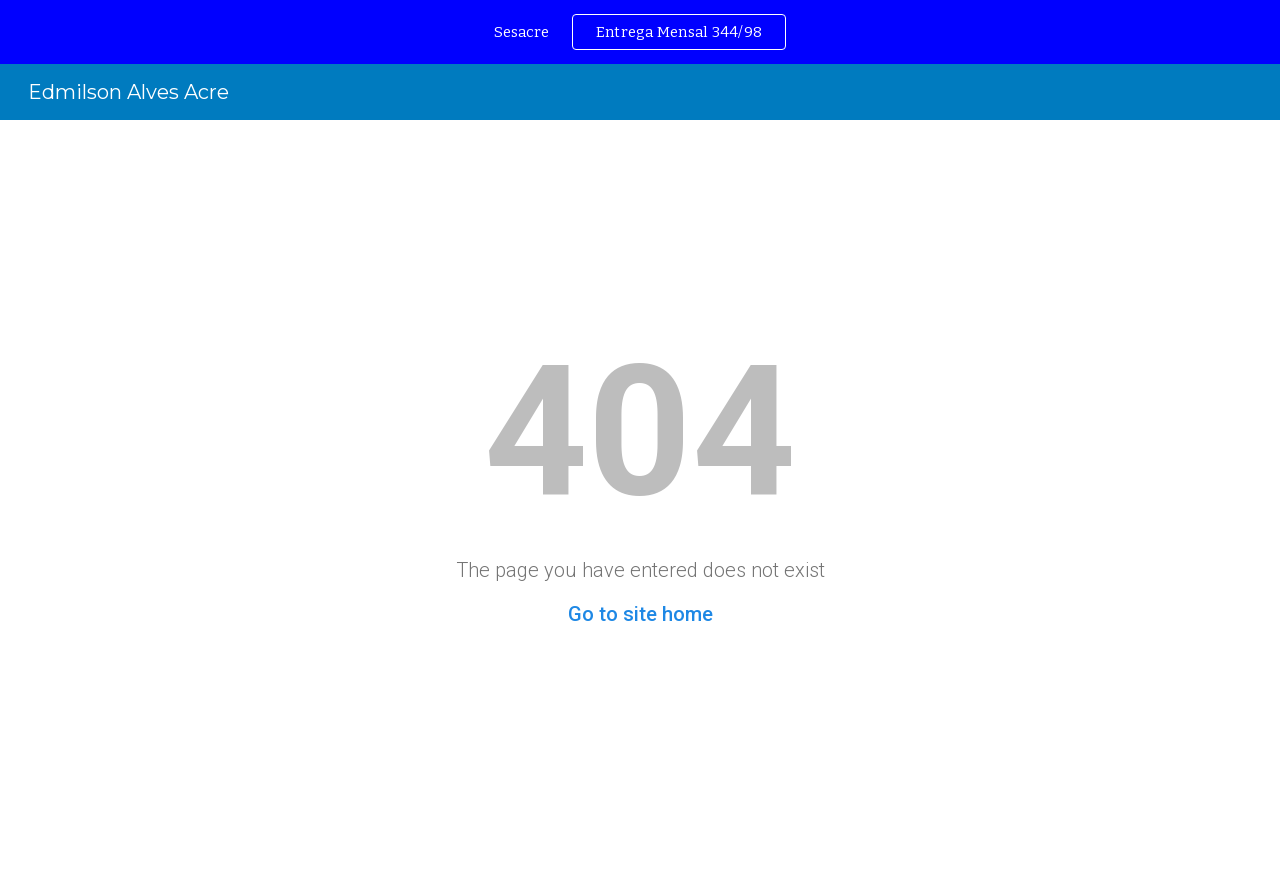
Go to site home (640, 614)
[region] (640, 32)
